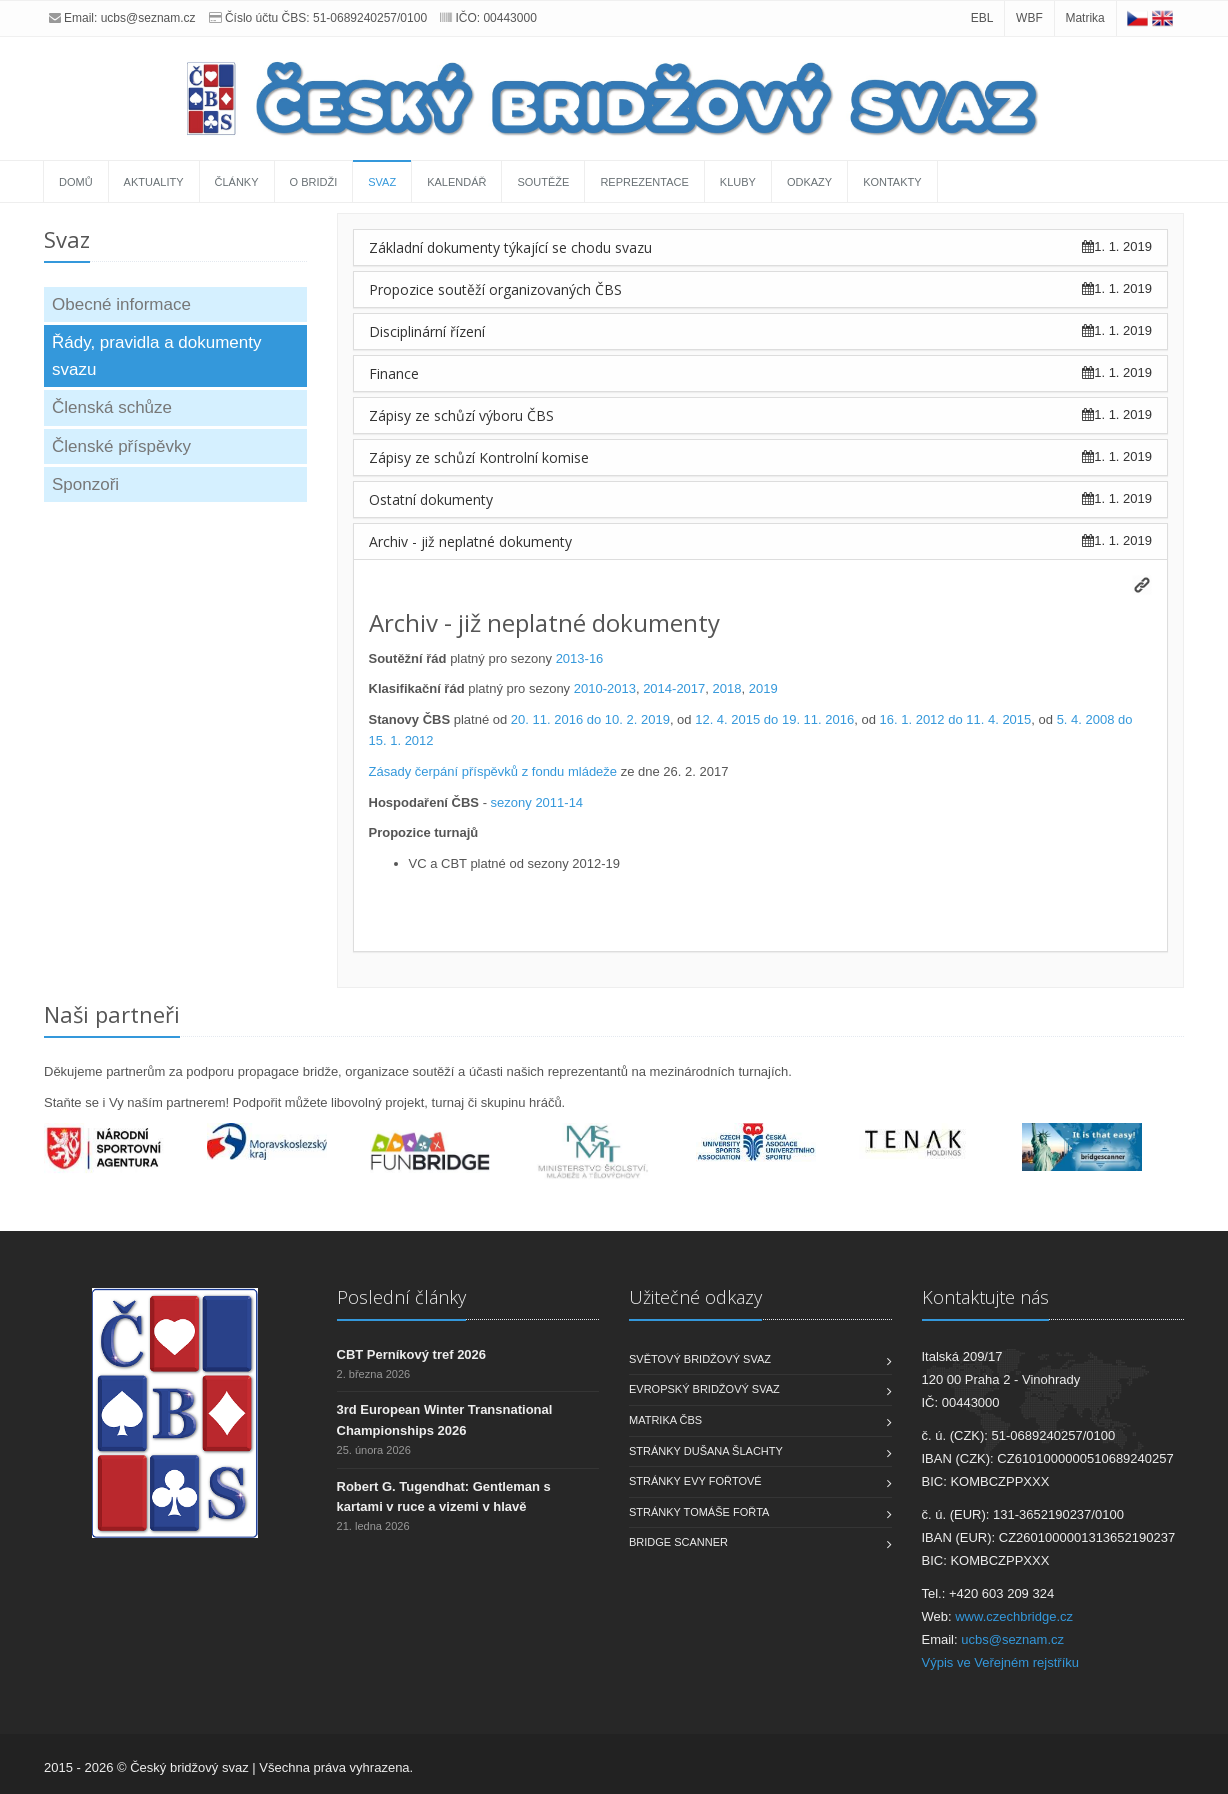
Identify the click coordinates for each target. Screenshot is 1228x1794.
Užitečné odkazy (695, 1297)
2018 (727, 688)
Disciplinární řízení (427, 331)
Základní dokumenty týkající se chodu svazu (510, 247)
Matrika (1084, 18)
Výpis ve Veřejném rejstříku (1001, 1662)
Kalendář (456, 182)
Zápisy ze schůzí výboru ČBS (461, 415)
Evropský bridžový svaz (704, 1389)
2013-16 (580, 658)
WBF (1029, 18)
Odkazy (809, 182)
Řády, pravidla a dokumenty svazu (156, 356)
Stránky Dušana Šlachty (706, 1451)
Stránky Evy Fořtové (695, 1481)
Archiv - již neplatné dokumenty (470, 541)
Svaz (382, 182)
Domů (76, 182)
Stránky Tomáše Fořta (699, 1512)
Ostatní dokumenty (431, 499)
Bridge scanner (678, 1542)
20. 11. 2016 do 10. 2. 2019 (590, 719)
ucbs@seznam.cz (148, 18)
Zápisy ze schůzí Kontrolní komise (479, 457)
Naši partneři (112, 1014)
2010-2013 (605, 688)
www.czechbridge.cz (1014, 1616)
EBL (982, 18)
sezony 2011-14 (537, 802)
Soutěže (543, 182)
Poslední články (401, 1297)
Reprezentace (644, 182)
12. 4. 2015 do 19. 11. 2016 (774, 719)
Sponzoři (85, 484)
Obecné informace (121, 304)
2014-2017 (674, 688)
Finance (394, 373)
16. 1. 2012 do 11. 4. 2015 (956, 719)
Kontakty (892, 182)
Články (237, 182)
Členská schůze (112, 407)
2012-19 (596, 863)
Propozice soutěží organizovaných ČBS (495, 289)
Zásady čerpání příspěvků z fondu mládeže (493, 771)
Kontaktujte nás (985, 1297)
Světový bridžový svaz (700, 1359)
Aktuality (154, 182)
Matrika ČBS (665, 1420)
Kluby (738, 182)
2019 (763, 688)
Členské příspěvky (121, 446)
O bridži (314, 182)
